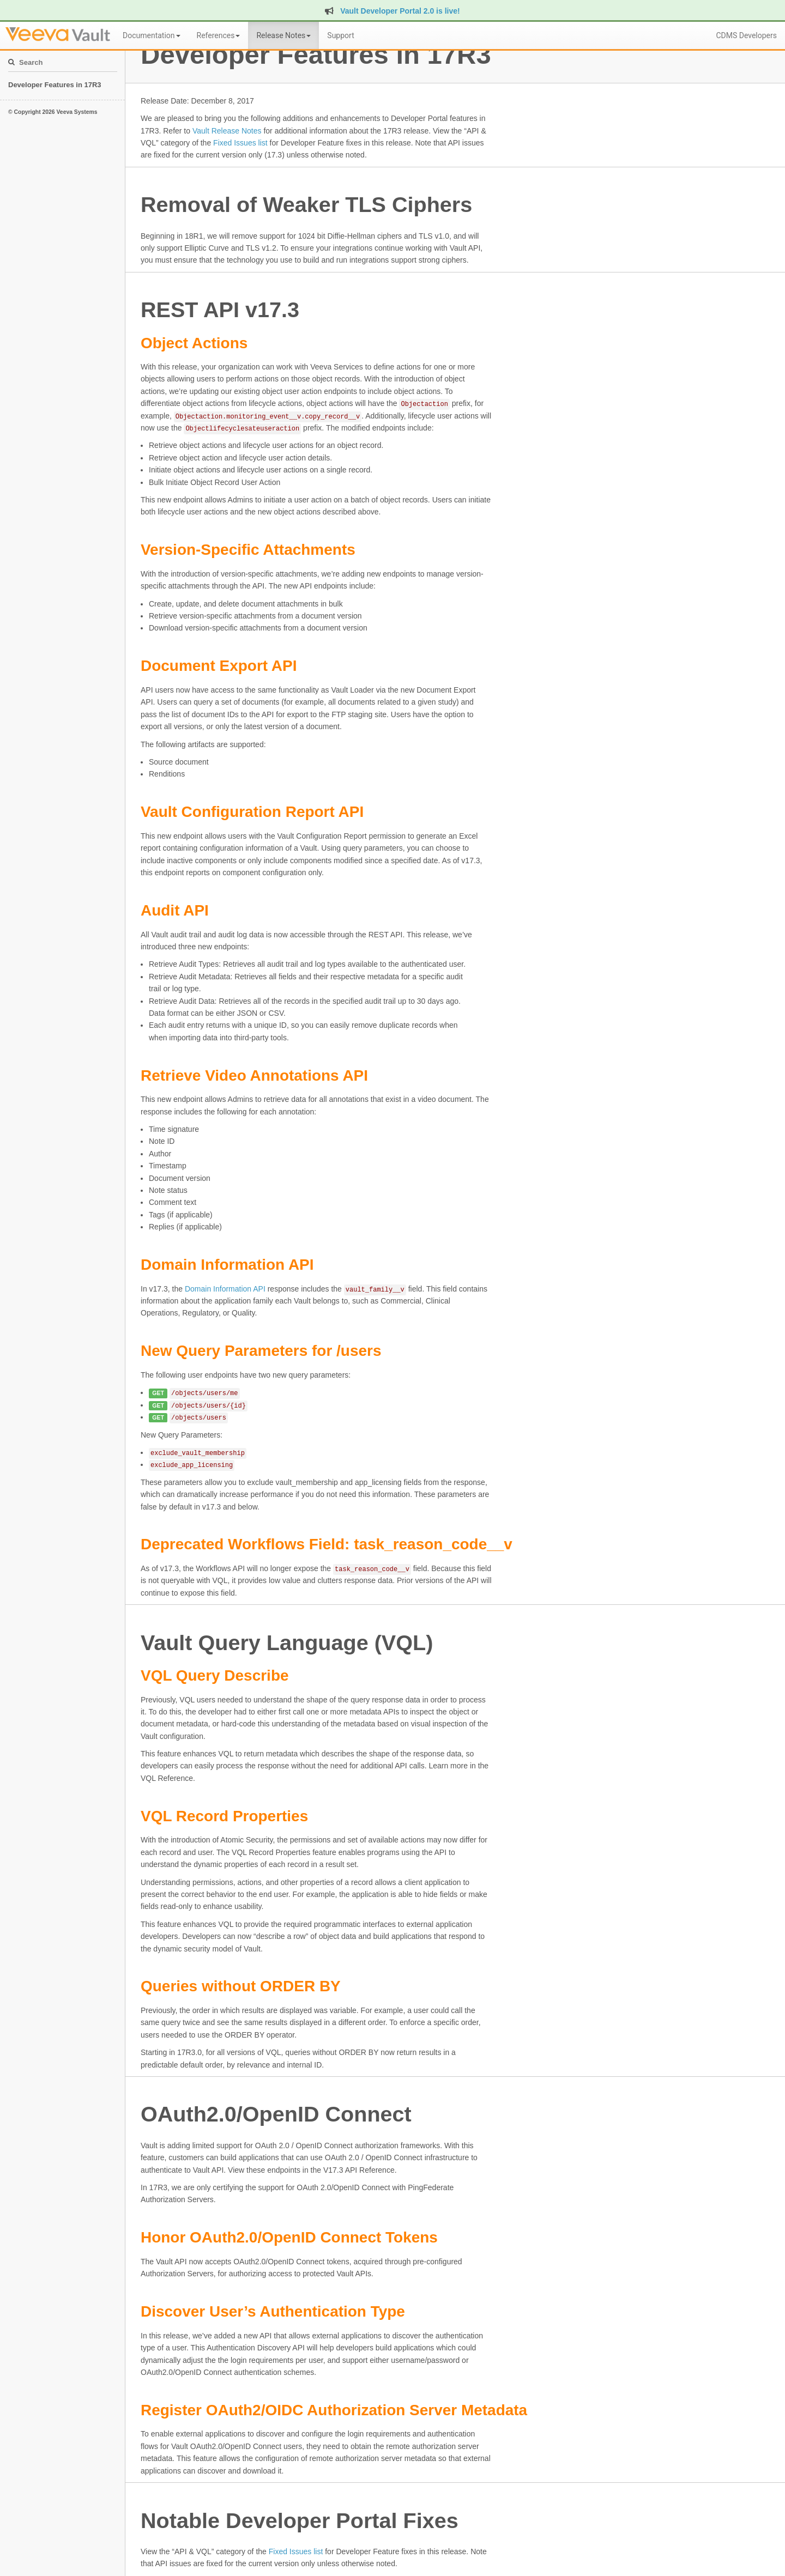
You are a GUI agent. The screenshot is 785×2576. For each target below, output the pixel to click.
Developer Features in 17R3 (54, 85)
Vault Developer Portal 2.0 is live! (392, 11)
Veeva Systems (77, 112)
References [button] (218, 35)
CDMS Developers (746, 35)
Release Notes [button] (283, 35)
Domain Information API (225, 1288)
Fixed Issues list (240, 142)
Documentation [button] (151, 35)
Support (340, 35)
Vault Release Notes (227, 130)
